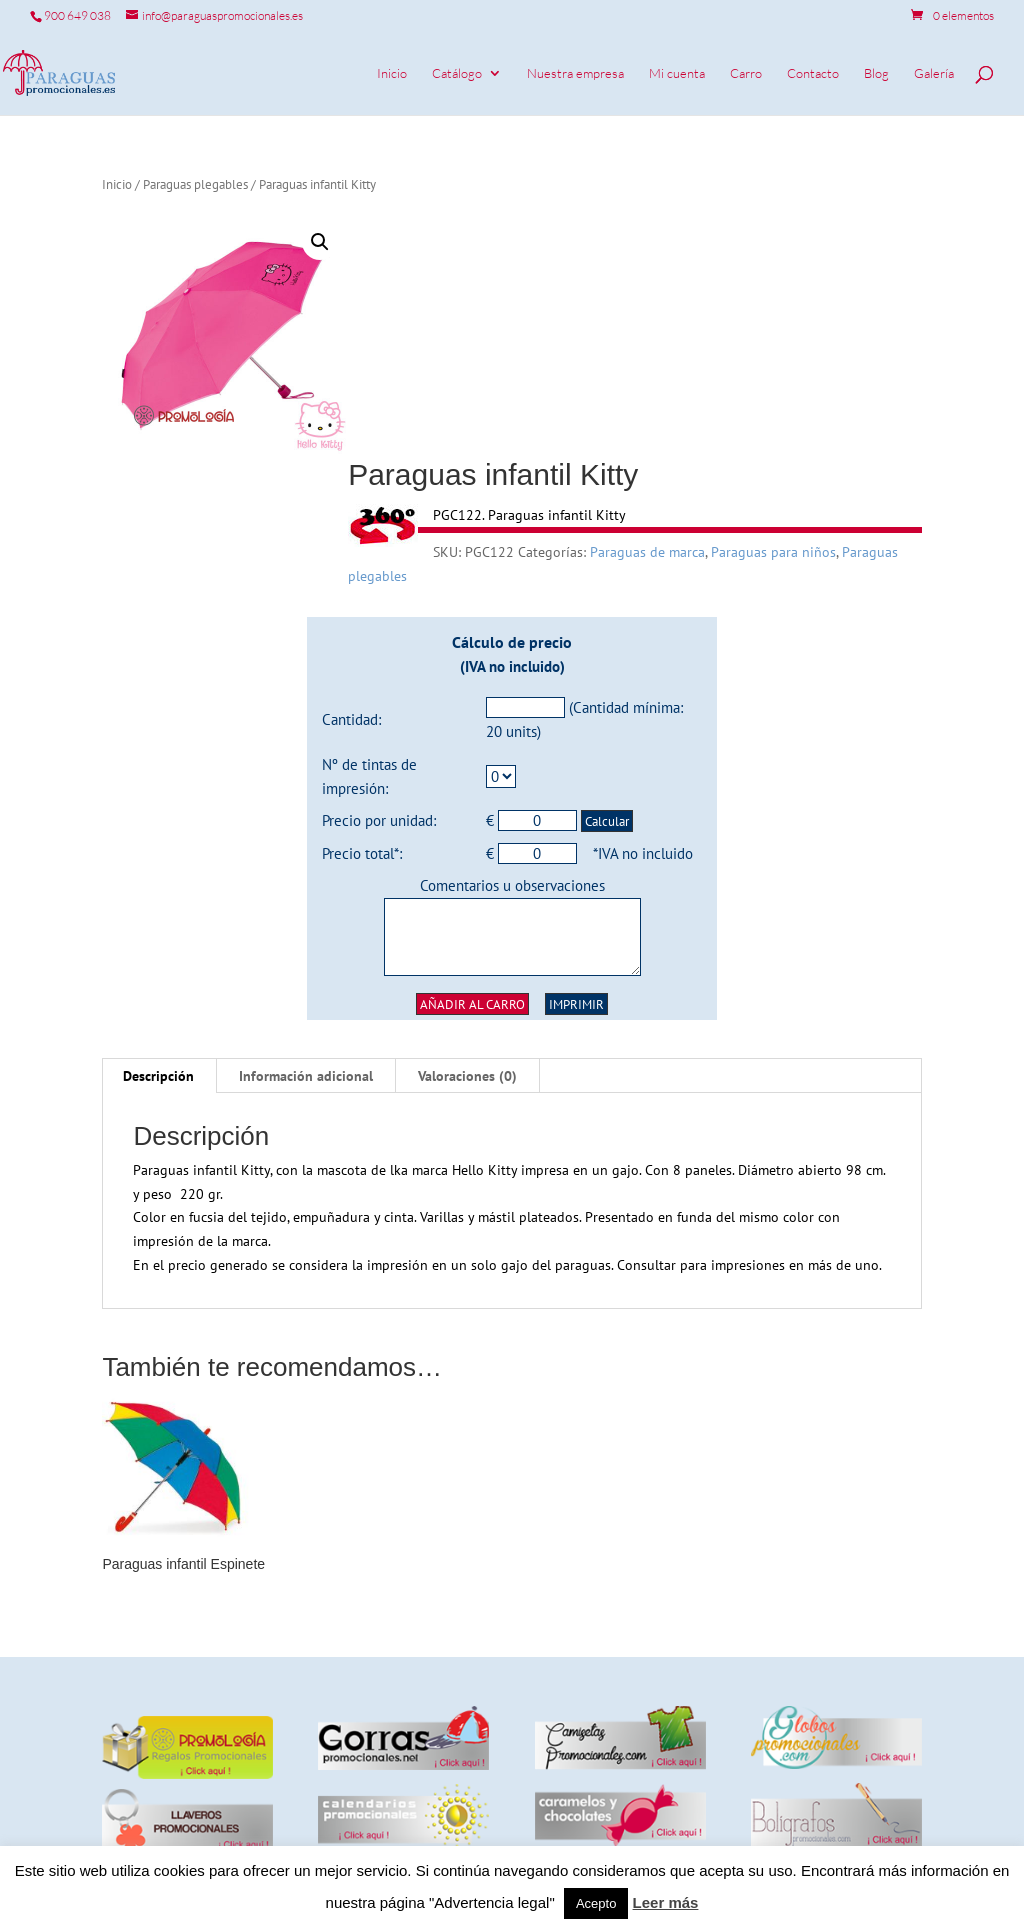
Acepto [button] (596, 1903)
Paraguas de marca (647, 552)
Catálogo (457, 73)
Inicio (392, 73)
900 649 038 (77, 15)
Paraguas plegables (195, 184)
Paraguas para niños (773, 552)
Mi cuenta (677, 73)
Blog (876, 73)
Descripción (158, 1076)
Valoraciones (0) (467, 1076)
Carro (746, 73)
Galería (934, 73)
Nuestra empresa (575, 73)
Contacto (813, 73)
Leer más (666, 1902)
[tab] (159, 1076)
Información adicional (306, 1076)
